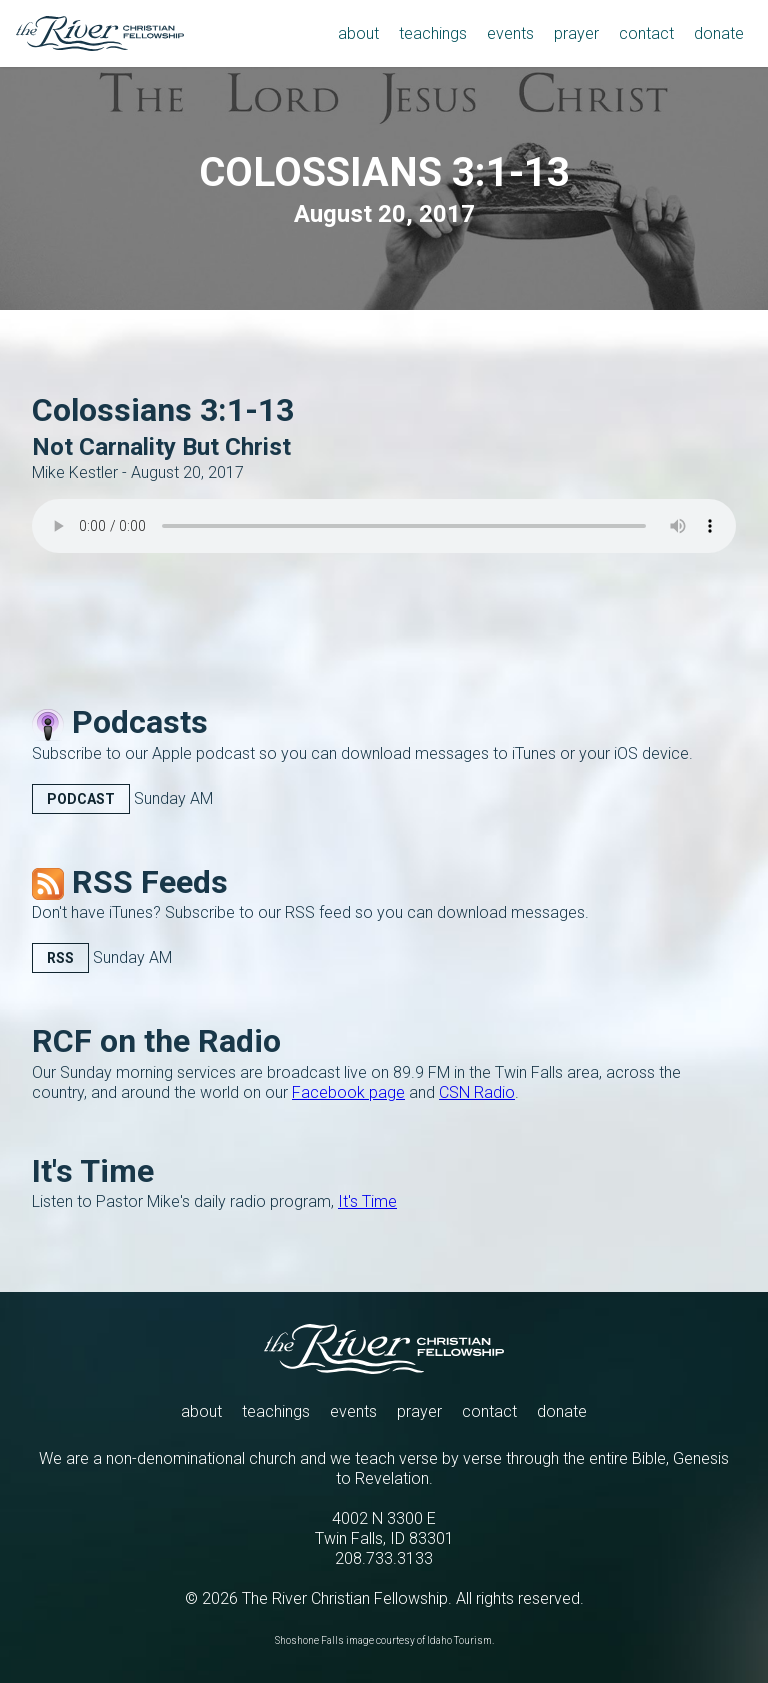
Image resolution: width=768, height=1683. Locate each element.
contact (489, 1411)
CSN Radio (477, 1092)
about (201, 1411)
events (353, 1411)
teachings (276, 1411)
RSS (60, 958)
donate (562, 1411)
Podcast (81, 799)
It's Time (367, 1201)
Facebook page (348, 1092)
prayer (419, 1411)
